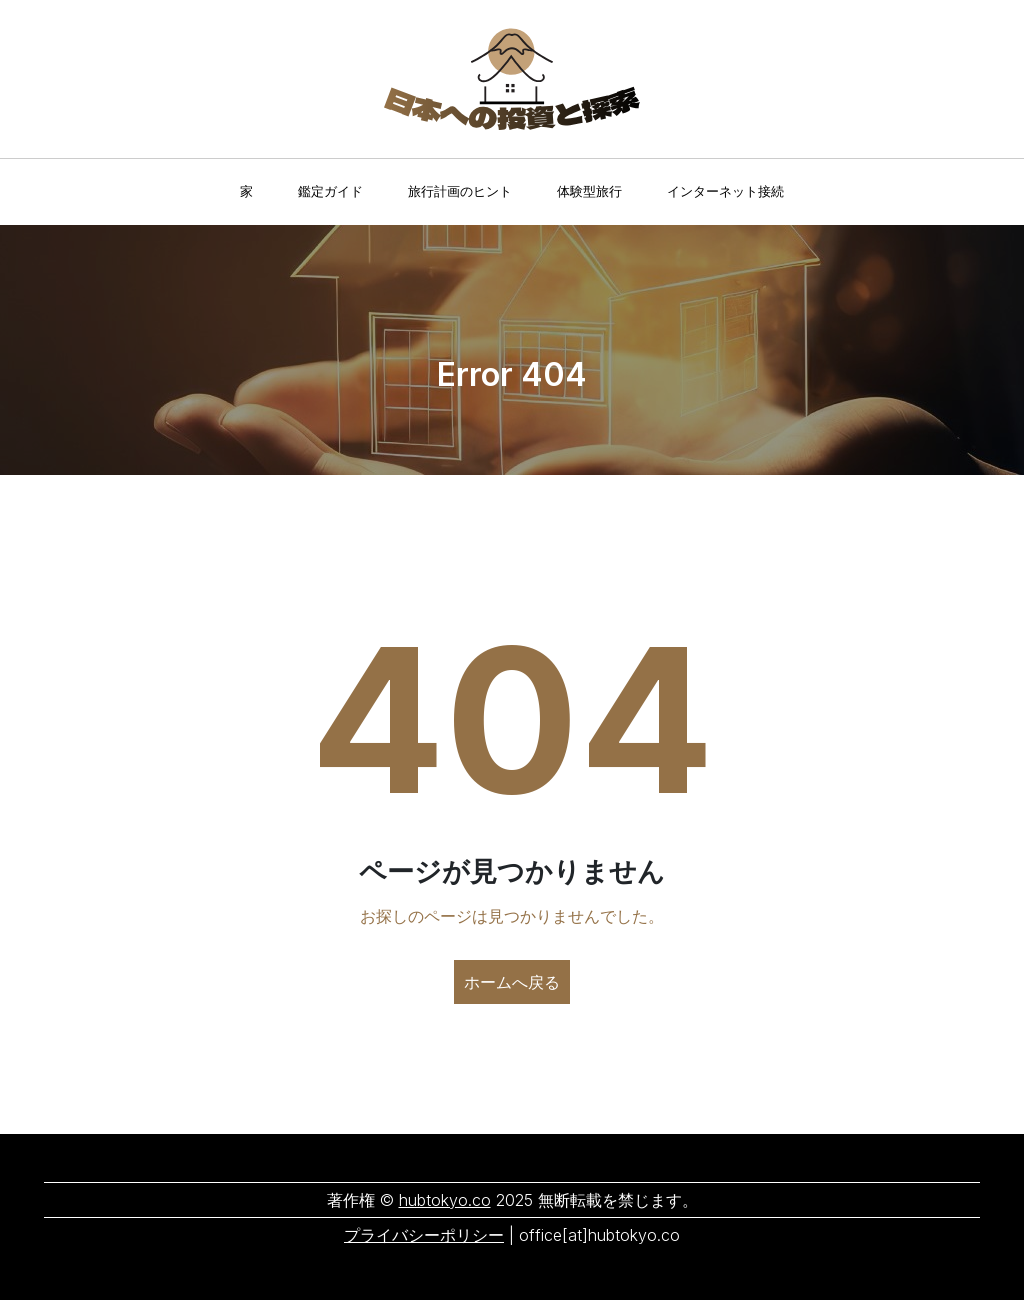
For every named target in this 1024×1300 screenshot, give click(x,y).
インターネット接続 (725, 191)
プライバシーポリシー (424, 1235)
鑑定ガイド (330, 191)
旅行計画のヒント (460, 191)
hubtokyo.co (445, 1200)
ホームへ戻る (512, 982)
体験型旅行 (589, 191)
